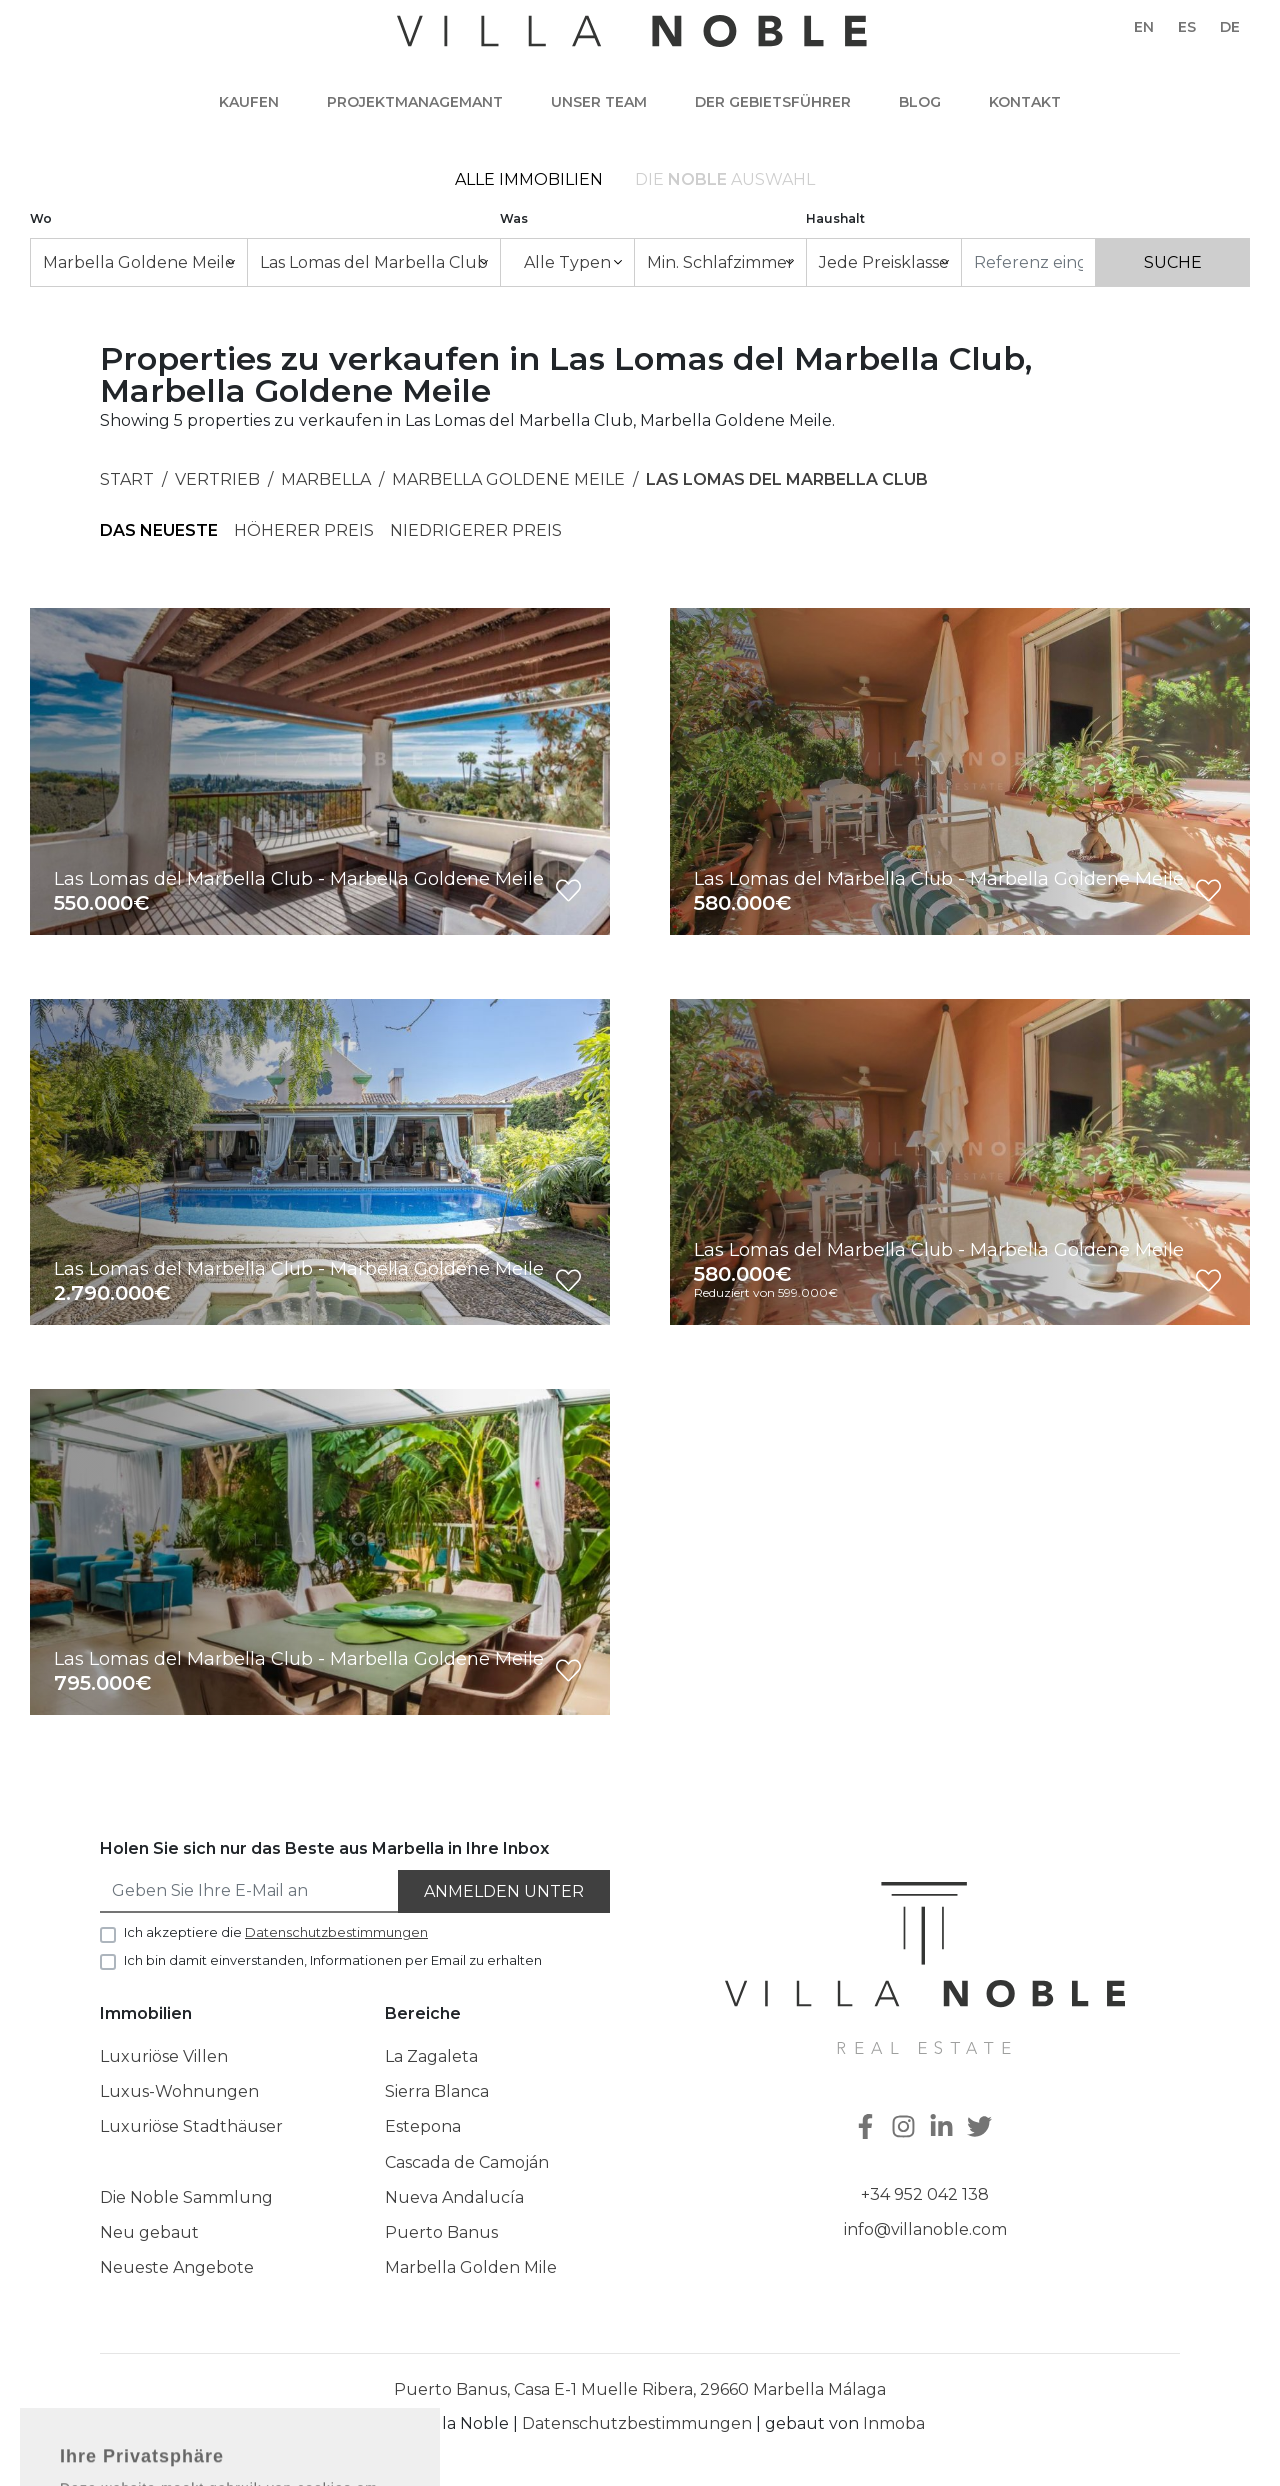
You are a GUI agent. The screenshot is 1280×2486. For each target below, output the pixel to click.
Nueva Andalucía (454, 2197)
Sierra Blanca (437, 2091)
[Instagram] (906, 2128)
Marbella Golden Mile (471, 2267)
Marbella (326, 479)
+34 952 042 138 (925, 2194)
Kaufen (249, 102)
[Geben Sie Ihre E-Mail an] (250, 1891)
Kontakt (1025, 102)
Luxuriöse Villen (164, 2056)
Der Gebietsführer (773, 102)
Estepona (423, 2126)
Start (127, 479)
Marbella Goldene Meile (508, 479)
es (1187, 27)
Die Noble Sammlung (186, 2197)
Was (514, 218)
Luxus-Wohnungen (179, 2091)
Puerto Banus (441, 2232)
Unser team (599, 102)
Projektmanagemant (415, 102)
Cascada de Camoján (467, 2162)
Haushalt (835, 218)
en (1144, 27)
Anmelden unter (504, 1891)
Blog (920, 102)
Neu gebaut (149, 2232)
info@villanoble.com (925, 2229)
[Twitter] (982, 2128)
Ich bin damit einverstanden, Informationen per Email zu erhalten (333, 1960)
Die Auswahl (725, 179)
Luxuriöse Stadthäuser (191, 2126)
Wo (41, 218)
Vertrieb (217, 479)
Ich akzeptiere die (276, 1932)
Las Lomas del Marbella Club (787, 479)
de (1230, 27)
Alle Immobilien (529, 179)
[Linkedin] (944, 2128)
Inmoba (894, 2423)
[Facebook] (868, 2128)
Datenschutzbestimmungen (637, 2423)
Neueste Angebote (177, 2267)
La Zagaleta (431, 2056)
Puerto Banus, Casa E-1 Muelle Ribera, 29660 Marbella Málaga (640, 2389)
